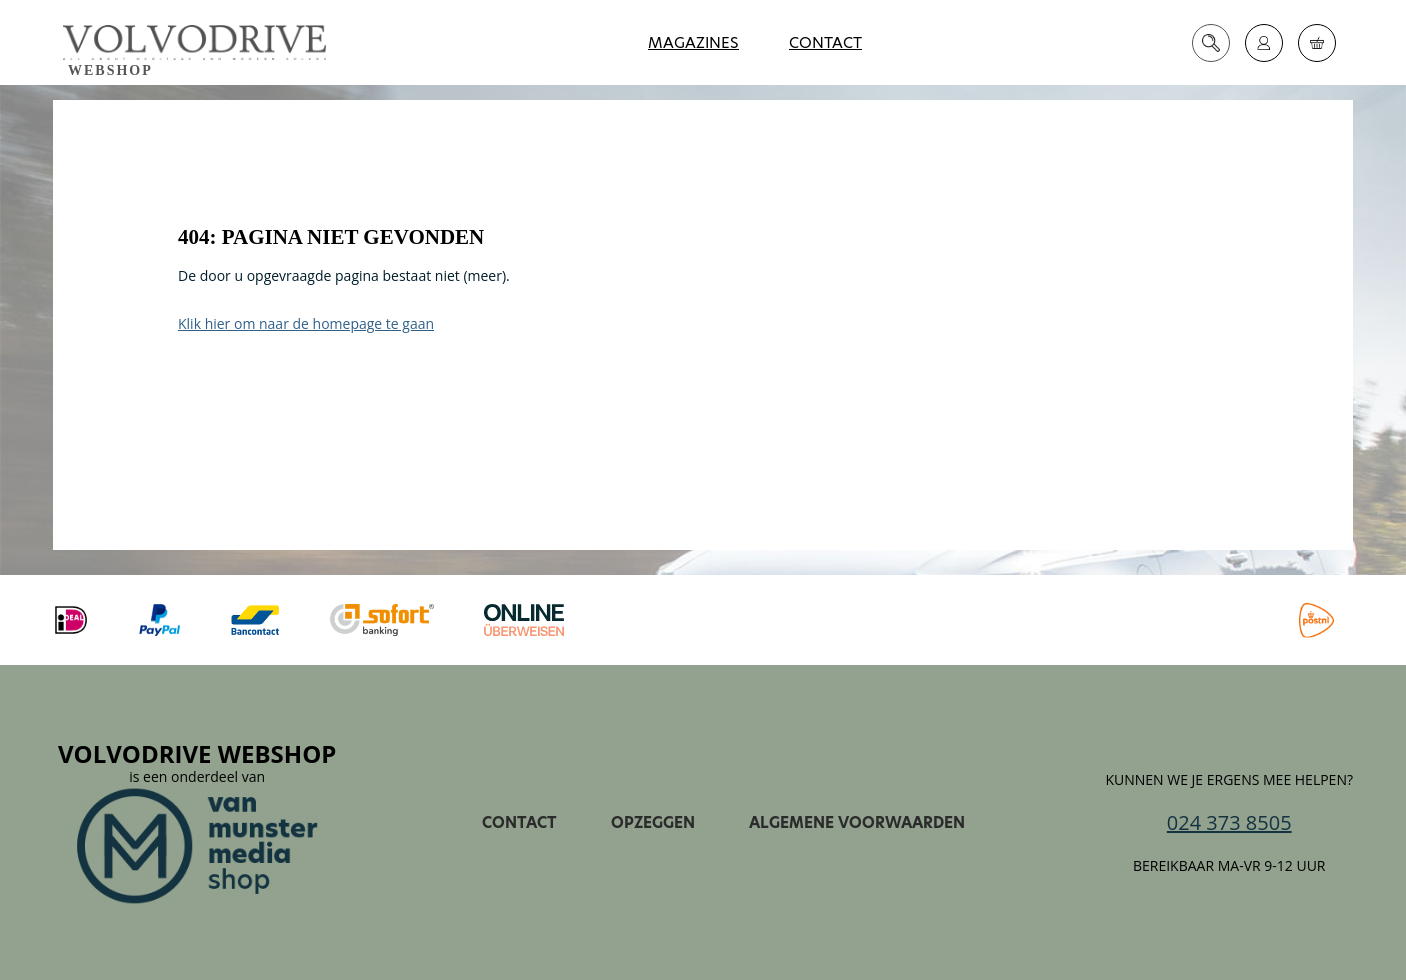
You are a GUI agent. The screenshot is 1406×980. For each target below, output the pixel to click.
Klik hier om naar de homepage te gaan (306, 323)
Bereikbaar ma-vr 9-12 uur (1229, 866)
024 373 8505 (1229, 823)
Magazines (693, 42)
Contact (825, 42)
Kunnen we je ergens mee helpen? (1229, 780)
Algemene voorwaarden (857, 822)
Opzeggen (653, 822)
